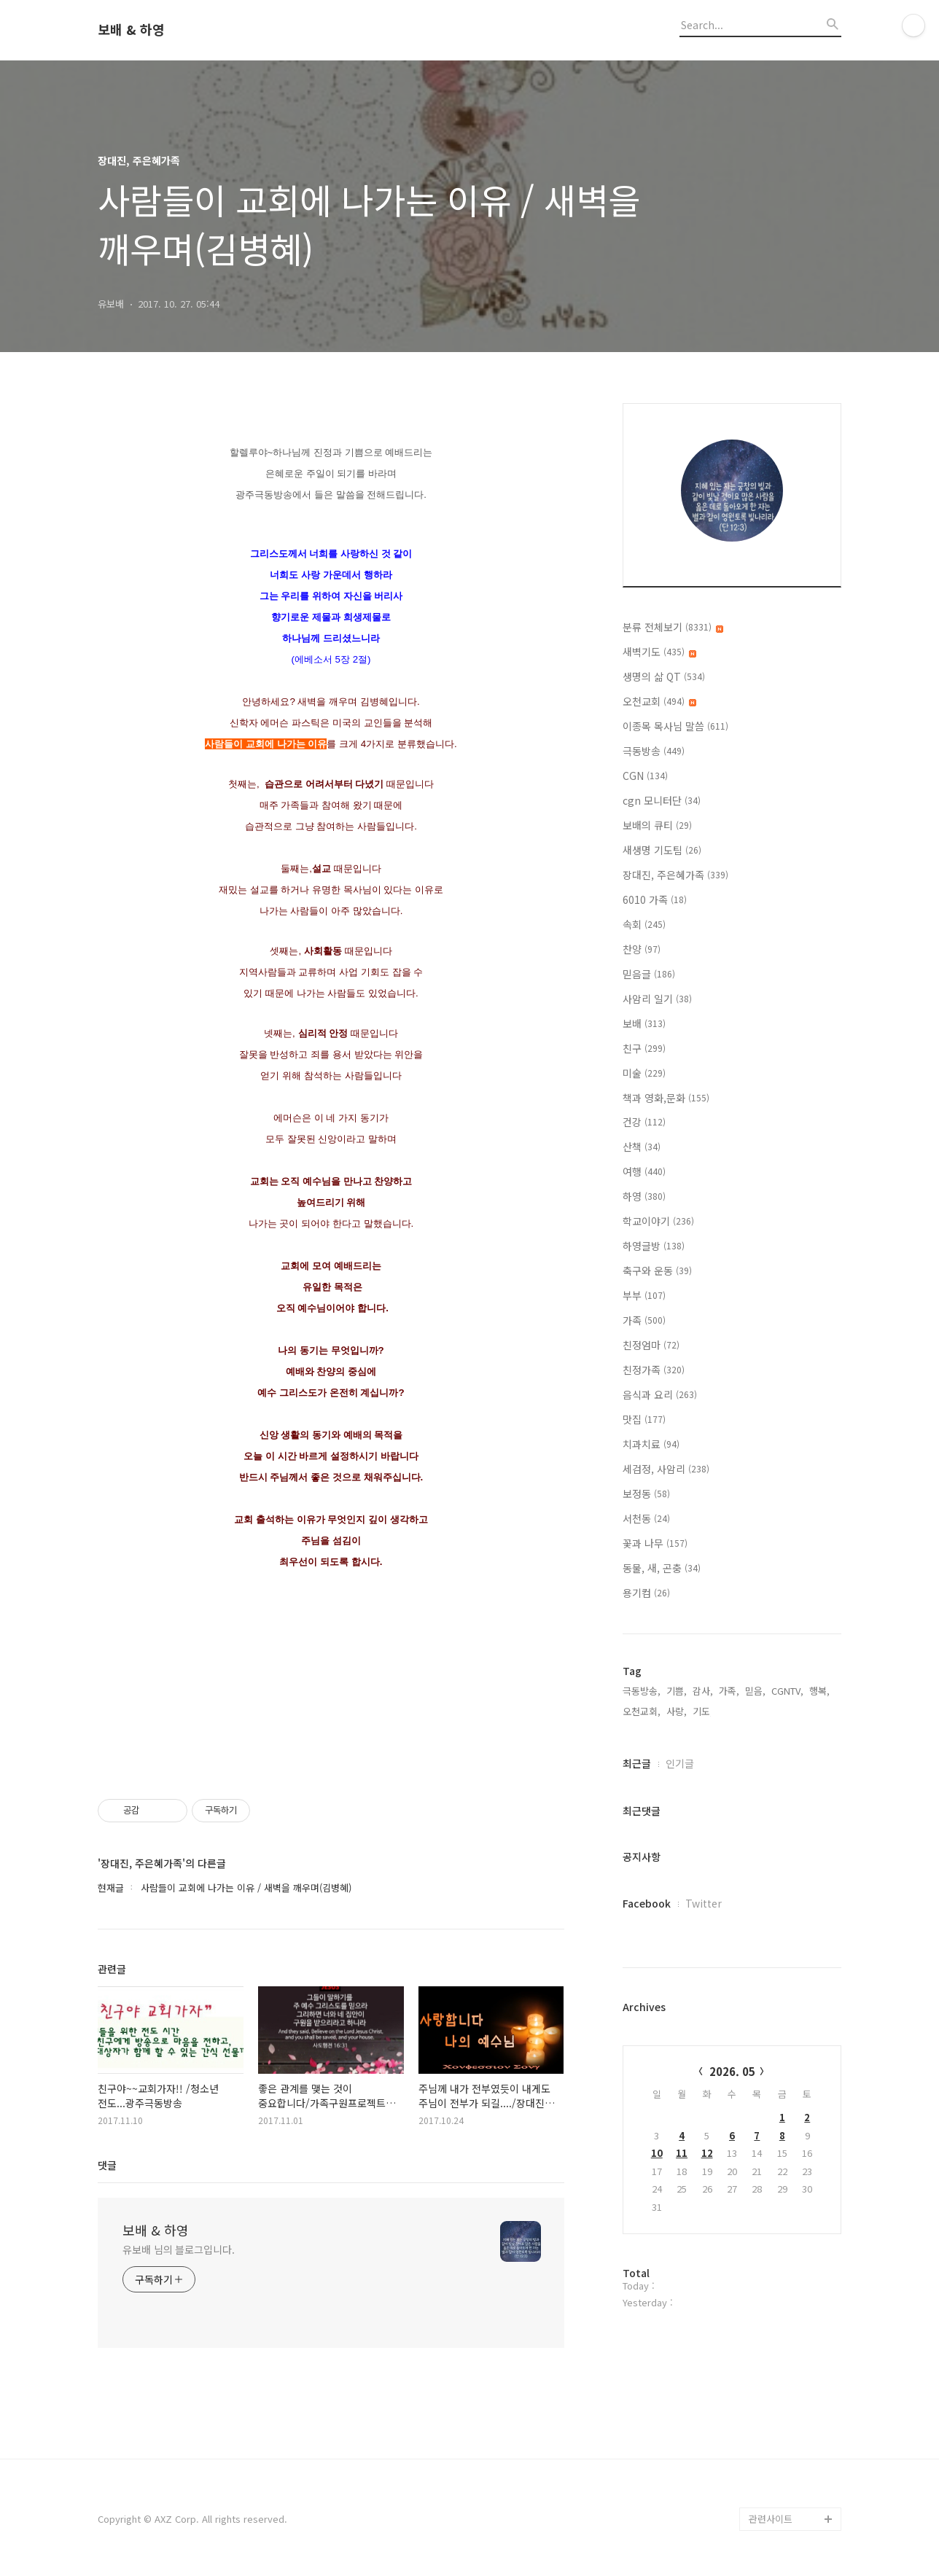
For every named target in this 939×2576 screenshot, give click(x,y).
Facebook (647, 1903)
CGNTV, (787, 1691)
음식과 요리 (660, 1394)
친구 (644, 1048)
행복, (819, 1691)
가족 (644, 1320)
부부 (644, 1295)
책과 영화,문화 (666, 1097)
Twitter (703, 1903)
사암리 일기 (657, 998)
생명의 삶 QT (664, 676)
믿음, (755, 1691)
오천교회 (659, 701)
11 (681, 2153)
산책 (642, 1146)
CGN (645, 775)
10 (657, 2153)
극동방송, (642, 1691)
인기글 (680, 1763)
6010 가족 (655, 899)
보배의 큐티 (657, 825)
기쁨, (676, 1691)
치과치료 (651, 1444)
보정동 (646, 1493)
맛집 (644, 1419)
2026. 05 (732, 2071)
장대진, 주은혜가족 (675, 874)
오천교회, (642, 1711)
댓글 (107, 2165)
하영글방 (654, 1245)
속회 (644, 924)
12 (707, 2153)
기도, (703, 1711)
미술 (644, 1073)
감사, (703, 1691)
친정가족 (654, 1369)
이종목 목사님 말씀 (675, 726)
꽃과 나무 (655, 1543)
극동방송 (654, 750)
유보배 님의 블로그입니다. (178, 2249)
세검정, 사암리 (666, 1468)
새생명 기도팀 (662, 850)
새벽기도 (659, 651)
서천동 (646, 1518)
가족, (729, 1691)
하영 (644, 1196)
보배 (644, 1023)
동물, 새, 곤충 (662, 1568)
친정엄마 (651, 1345)
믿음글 (649, 974)
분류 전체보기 (673, 627)
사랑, (676, 1711)
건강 (644, 1122)
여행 (644, 1171)
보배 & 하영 (131, 30)
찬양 (642, 949)
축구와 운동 (657, 1270)
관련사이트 (770, 2519)
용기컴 (646, 1592)
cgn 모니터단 (662, 800)
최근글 (637, 1763)
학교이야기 (658, 1221)
